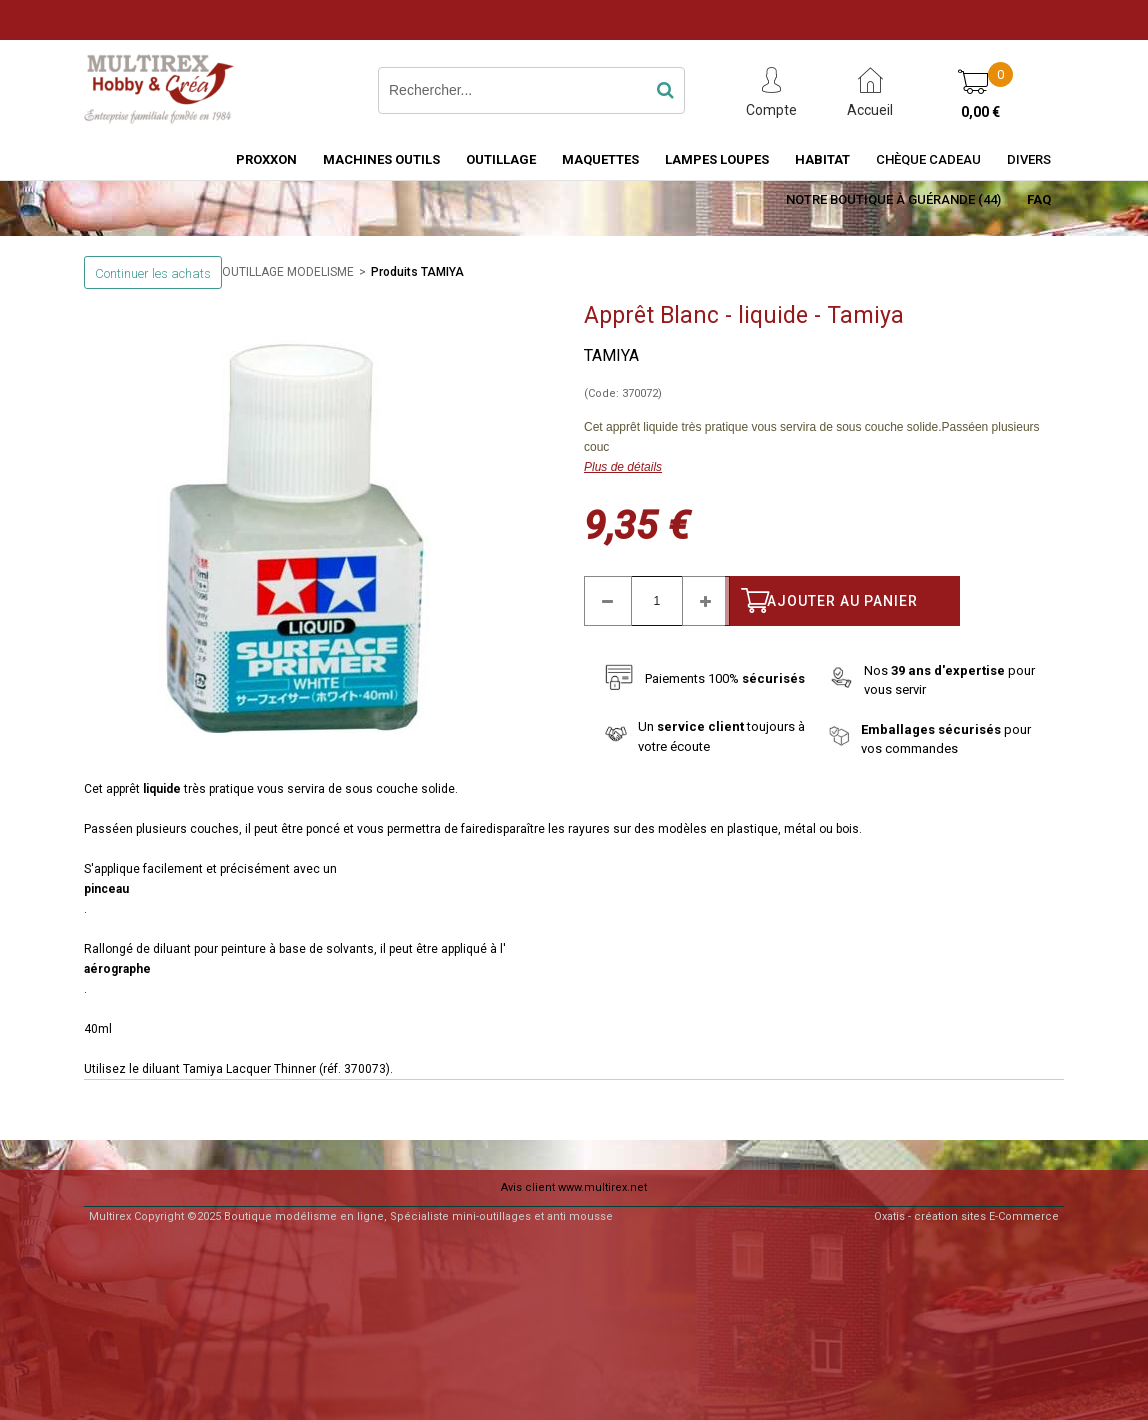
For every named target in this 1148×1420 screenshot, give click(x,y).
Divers (1029, 159)
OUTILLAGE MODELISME (288, 272)
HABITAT (822, 159)
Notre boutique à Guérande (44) (893, 199)
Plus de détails (623, 467)
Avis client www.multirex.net (574, 1187)
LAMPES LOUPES (717, 159)
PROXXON (266, 159)
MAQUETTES (600, 159)
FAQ (1039, 199)
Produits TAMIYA (417, 272)
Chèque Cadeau (928, 159)
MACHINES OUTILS (381, 159)
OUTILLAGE (501, 159)
